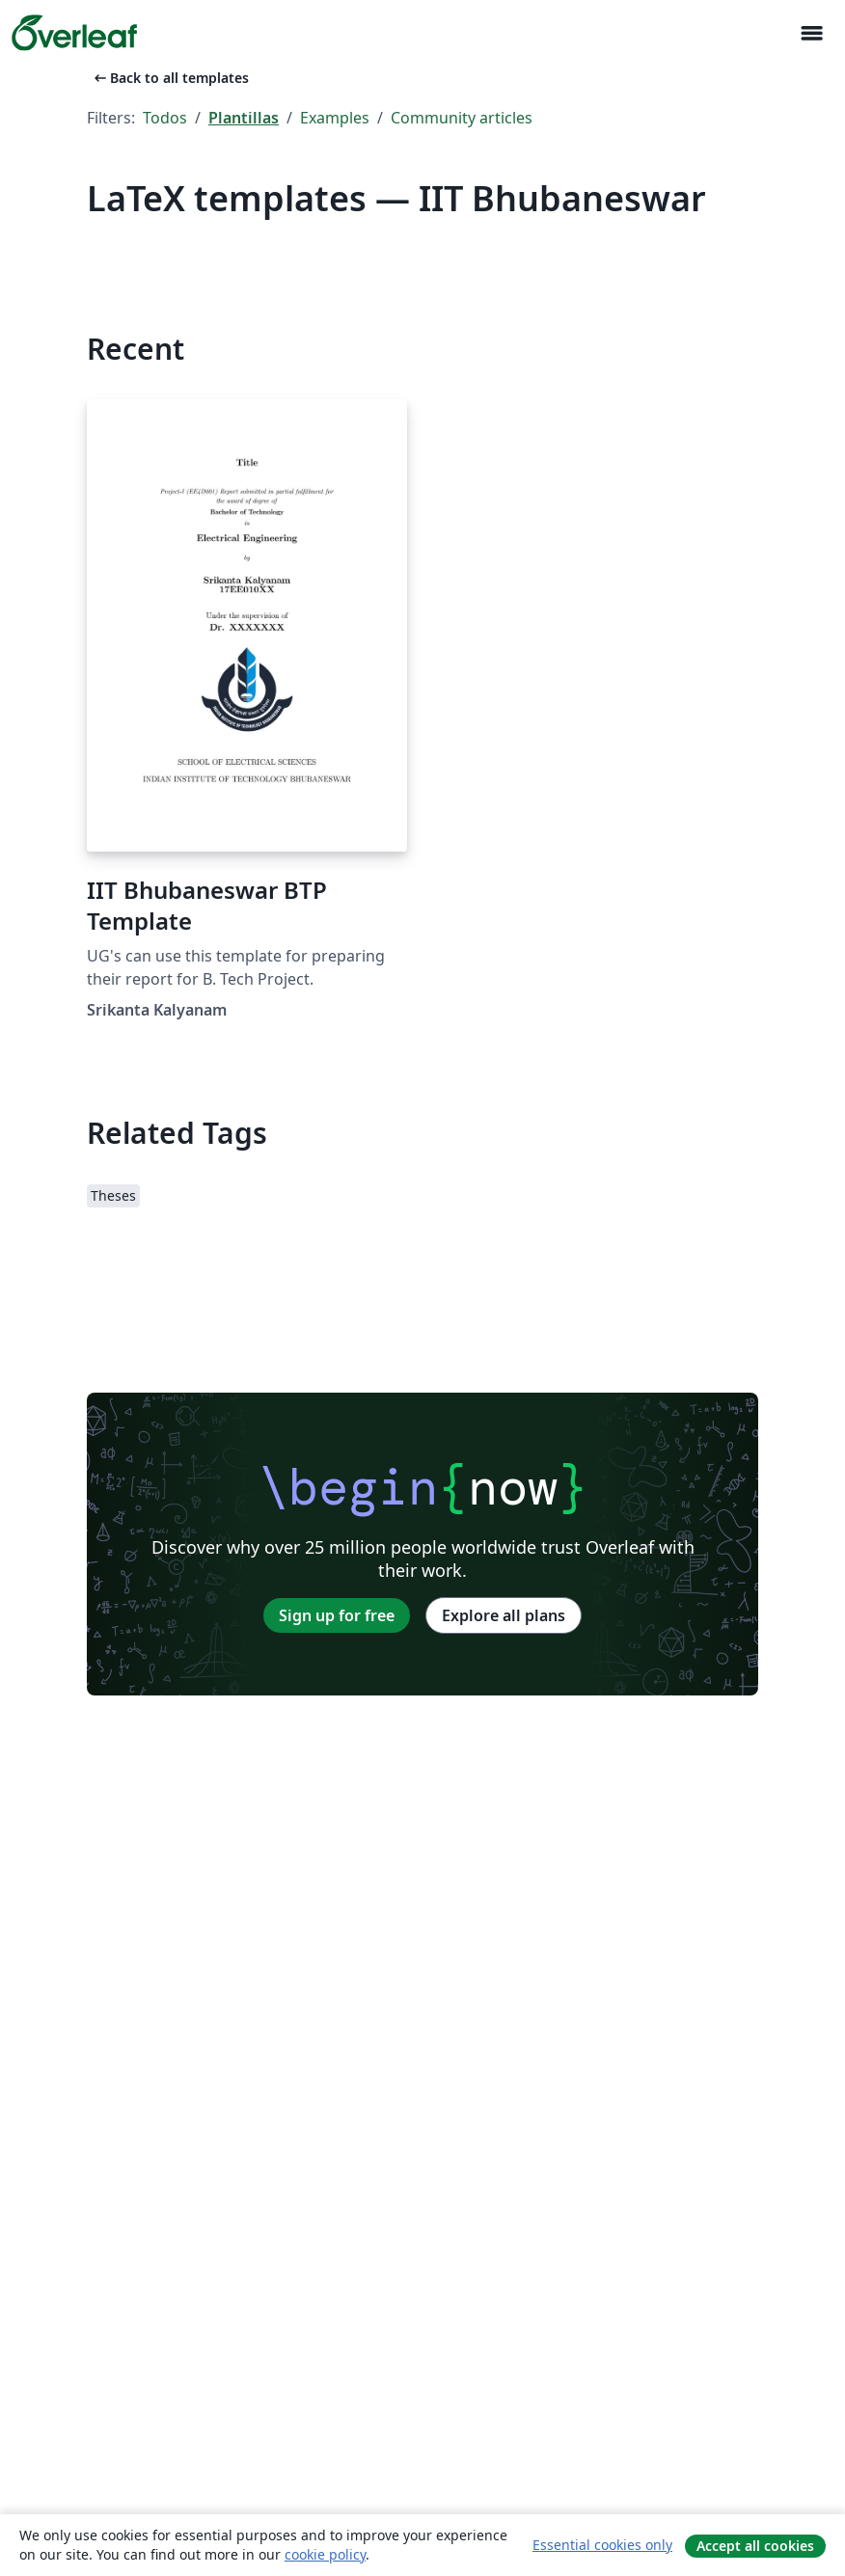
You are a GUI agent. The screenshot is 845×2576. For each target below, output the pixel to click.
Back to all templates (170, 77)
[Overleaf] (74, 33)
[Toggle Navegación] (811, 33)
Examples (334, 117)
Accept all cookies (755, 2545)
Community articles (461, 117)
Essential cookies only (602, 2544)
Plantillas (243, 117)
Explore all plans (503, 1615)
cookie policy (325, 2554)
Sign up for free (337, 1615)
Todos (165, 117)
